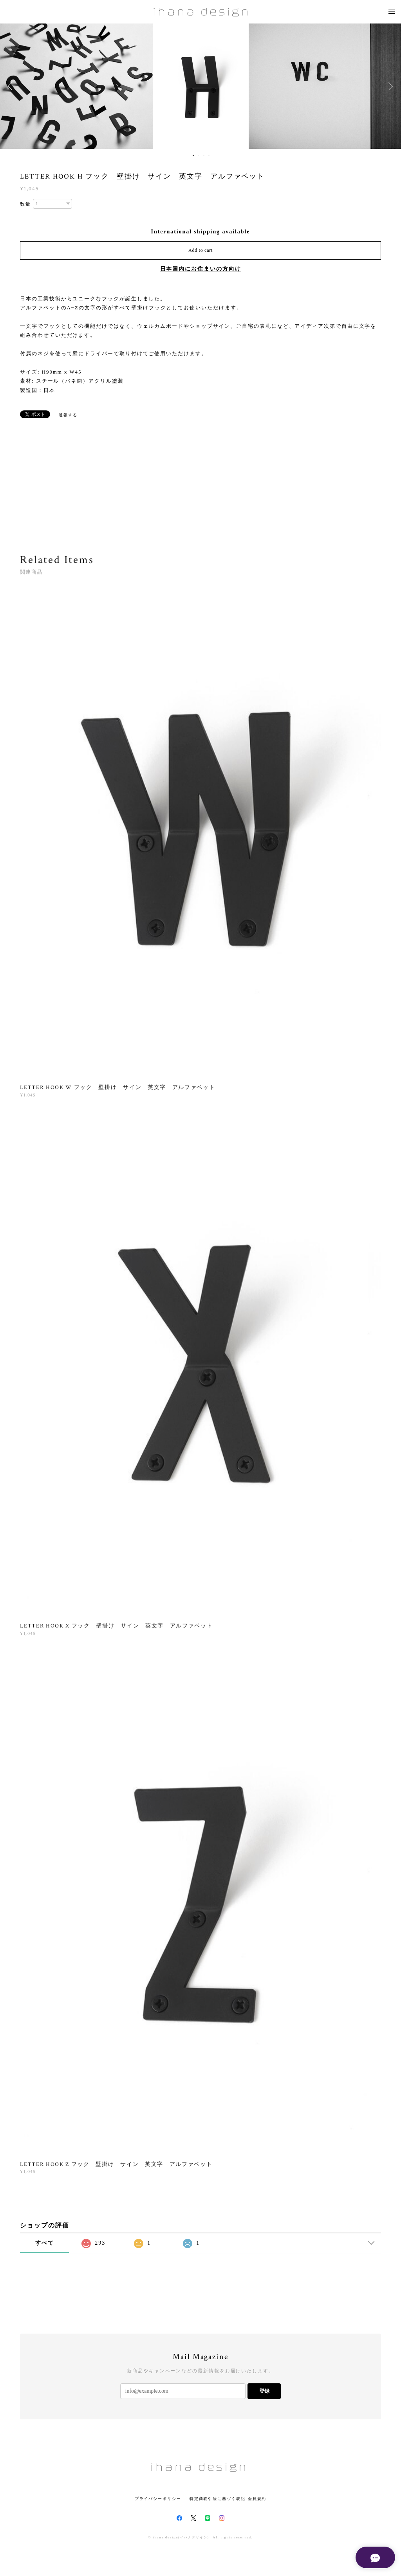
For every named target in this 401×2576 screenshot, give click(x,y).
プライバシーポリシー (158, 2499)
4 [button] (209, 155)
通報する (68, 415)
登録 (264, 2391)
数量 (25, 204)
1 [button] (193, 155)
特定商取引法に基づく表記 (218, 2499)
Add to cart (200, 250)
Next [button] (389, 86)
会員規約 (257, 2499)
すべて (44, 2243)
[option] (201, 86)
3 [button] (203, 155)
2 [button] (198, 155)
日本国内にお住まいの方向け (200, 269)
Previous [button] (12, 86)
